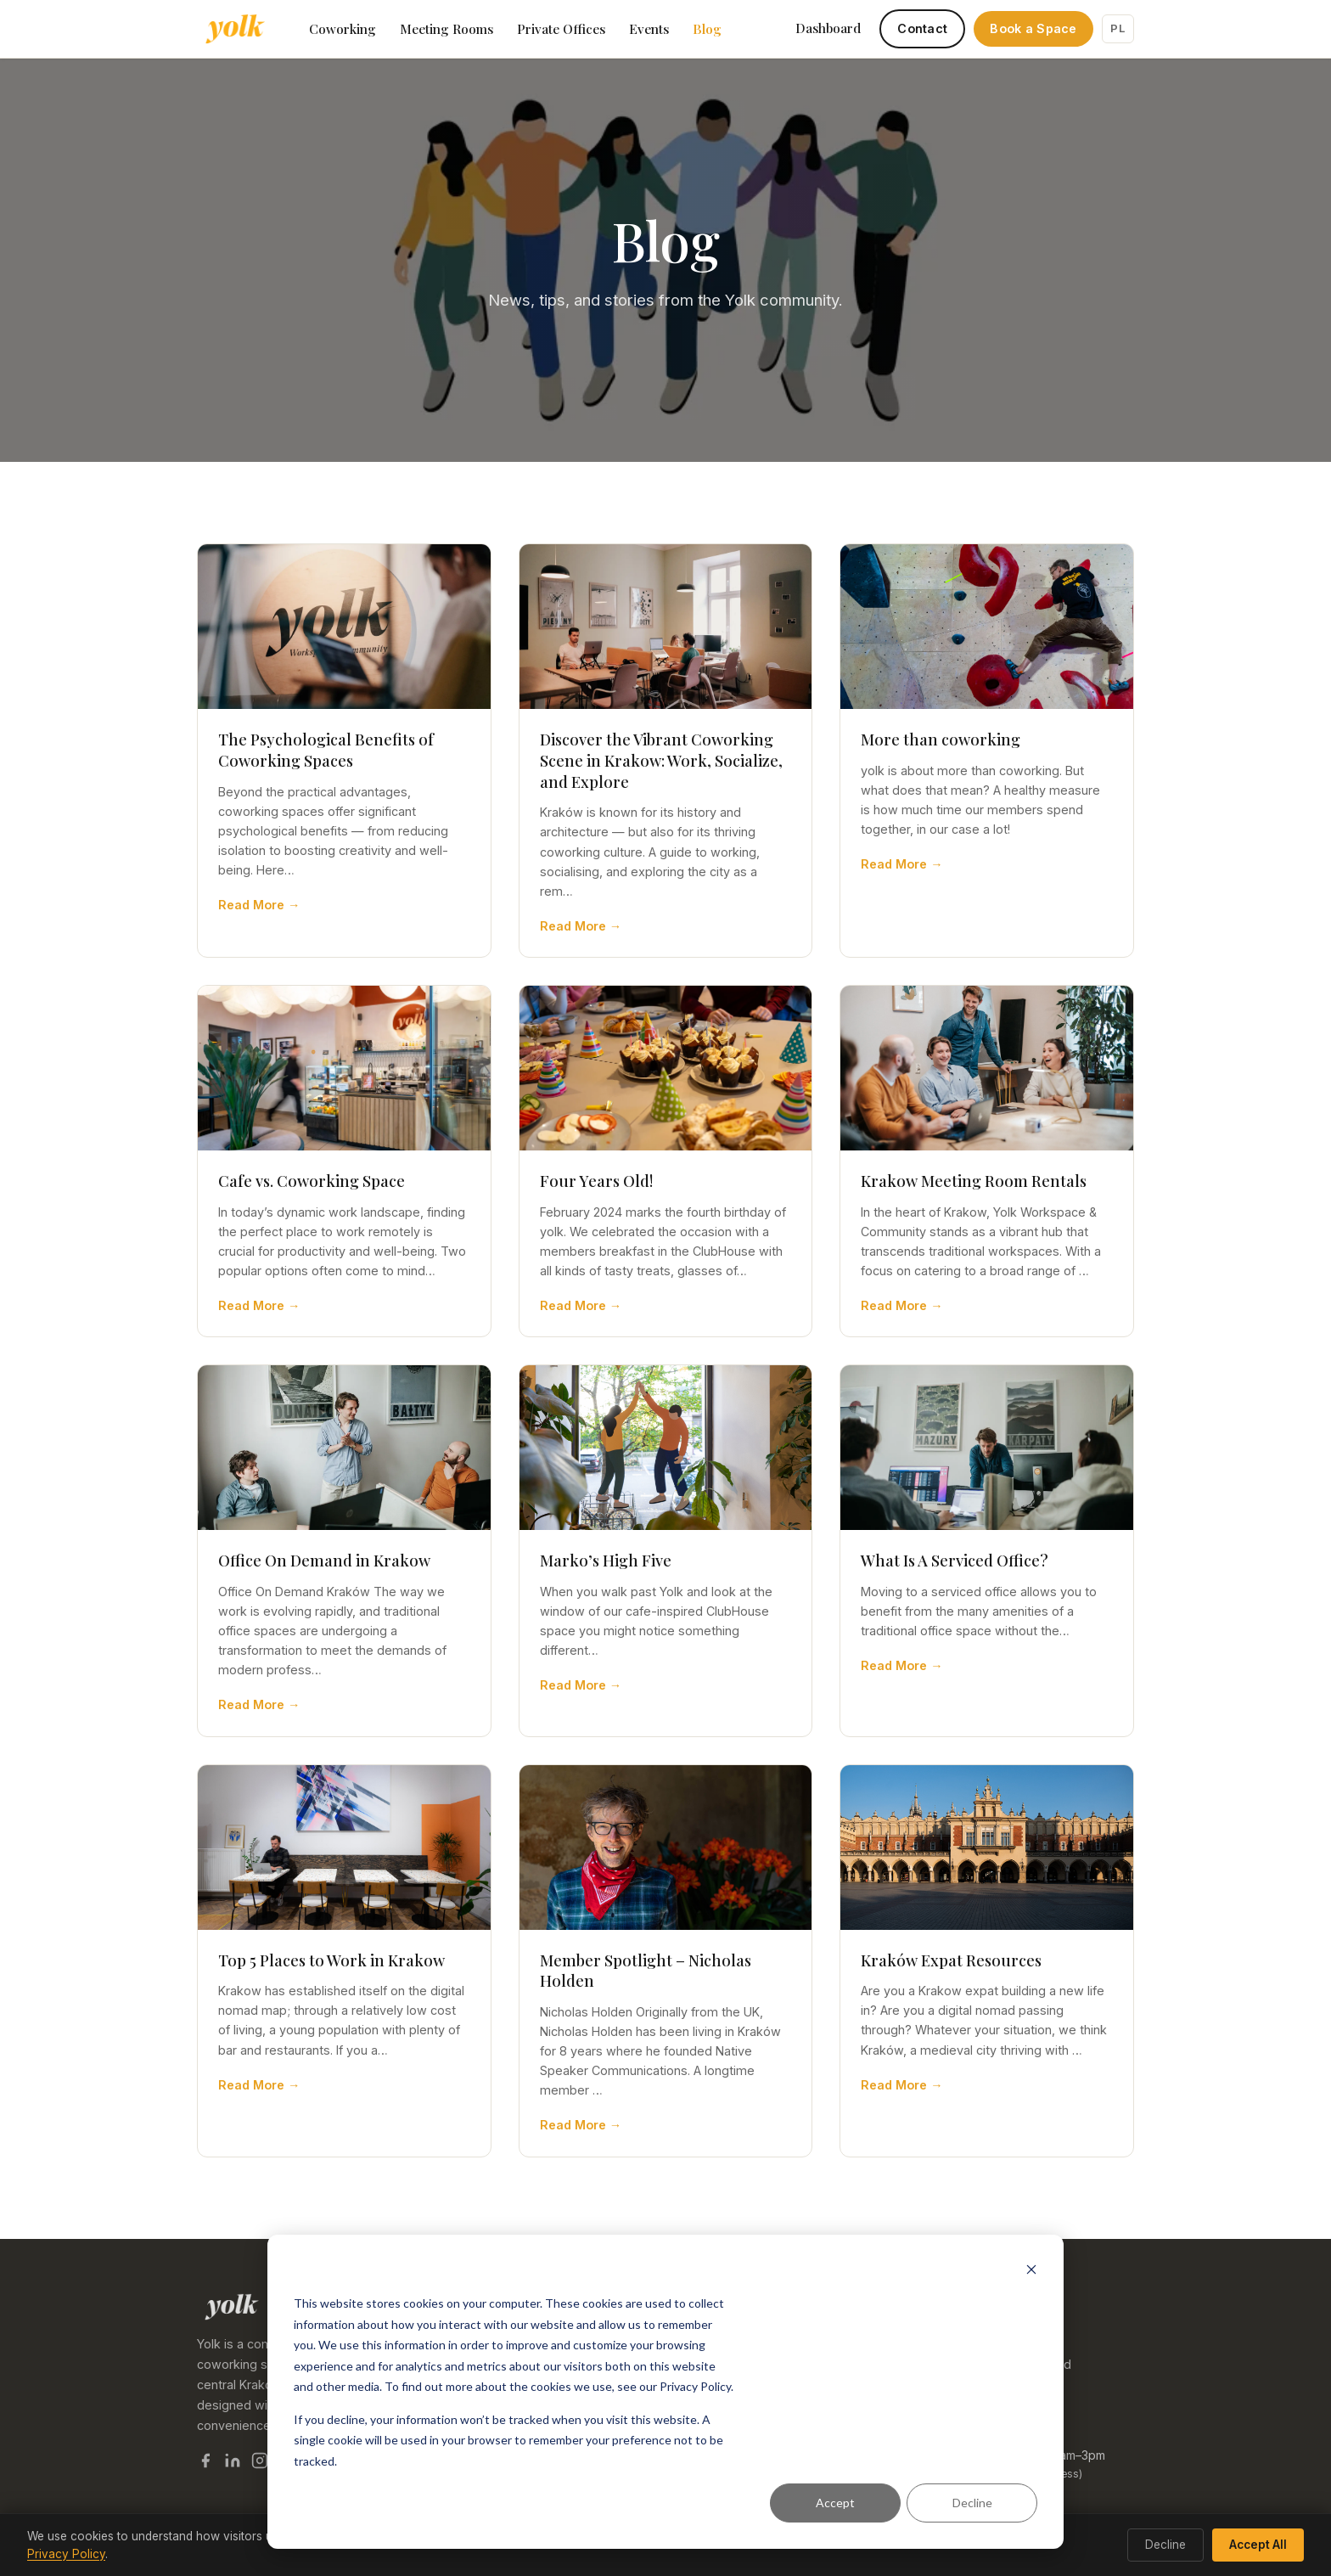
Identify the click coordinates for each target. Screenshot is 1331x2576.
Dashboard (828, 28)
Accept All (1258, 2544)
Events (649, 28)
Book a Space (1033, 28)
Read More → (259, 904)
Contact (922, 28)
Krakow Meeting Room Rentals (974, 1180)
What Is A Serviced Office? (954, 1560)
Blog (707, 28)
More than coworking (940, 739)
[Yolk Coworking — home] (234, 29)
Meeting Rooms (446, 28)
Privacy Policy (66, 2554)
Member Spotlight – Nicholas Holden (645, 1970)
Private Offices (561, 28)
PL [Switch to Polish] (1117, 28)
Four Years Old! (597, 1180)
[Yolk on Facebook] (205, 2463)
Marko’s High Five (605, 1560)
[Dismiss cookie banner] (1031, 2271)
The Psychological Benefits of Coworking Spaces (326, 749)
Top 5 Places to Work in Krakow (331, 1960)
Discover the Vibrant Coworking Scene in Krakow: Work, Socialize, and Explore (661, 760)
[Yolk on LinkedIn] (232, 2463)
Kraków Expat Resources (951, 1960)
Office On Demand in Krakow (324, 1560)
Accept (835, 2502)
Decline (972, 2502)
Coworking (342, 28)
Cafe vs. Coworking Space (311, 1180)
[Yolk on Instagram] (259, 2463)
